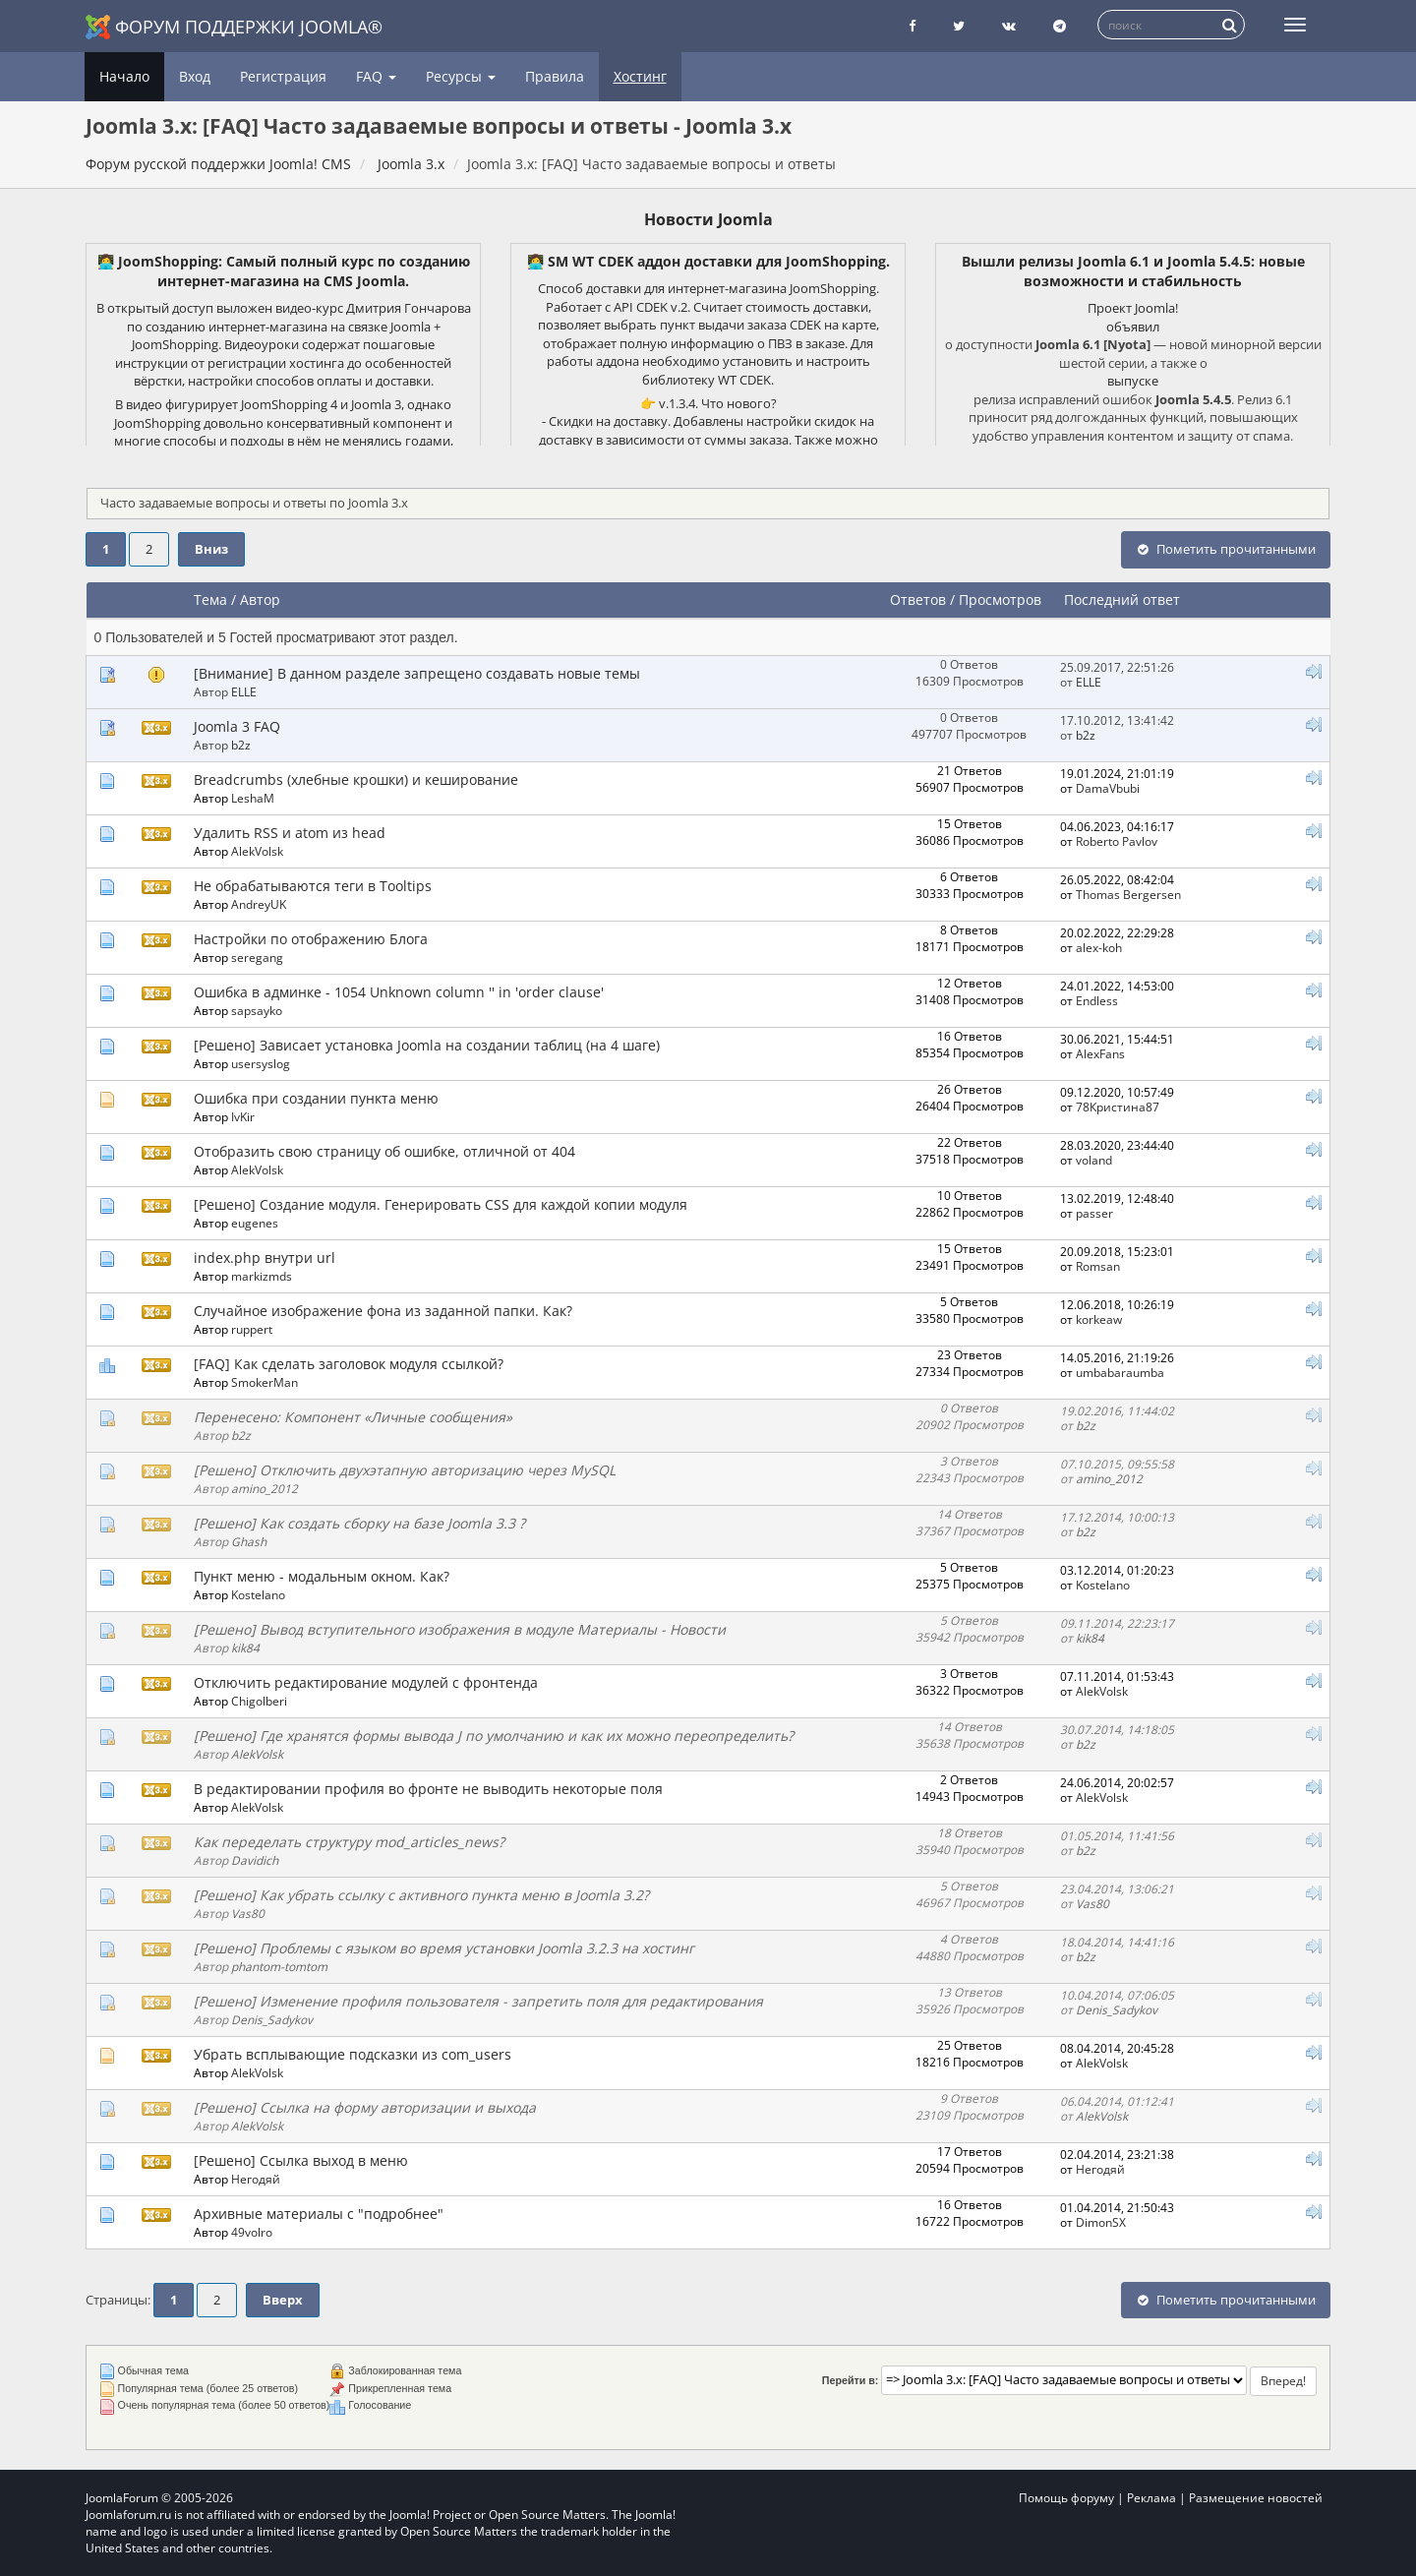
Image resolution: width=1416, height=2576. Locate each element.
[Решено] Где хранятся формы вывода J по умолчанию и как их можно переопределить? (494, 1735)
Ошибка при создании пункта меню (316, 1098)
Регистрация (283, 76)
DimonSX (1101, 2222)
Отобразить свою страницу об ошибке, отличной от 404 (384, 1151)
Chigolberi (259, 1700)
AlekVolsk (257, 851)
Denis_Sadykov (272, 2019)
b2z (241, 744)
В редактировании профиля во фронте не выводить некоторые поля (428, 1788)
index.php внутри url (264, 1257)
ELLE (244, 691)
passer (1094, 1213)
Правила (554, 76)
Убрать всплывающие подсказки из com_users (352, 2054)
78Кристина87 (1117, 1106)
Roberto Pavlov (1116, 841)
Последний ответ (1124, 599)
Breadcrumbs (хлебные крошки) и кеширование (356, 779)
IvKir (243, 1116)
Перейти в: (850, 2380)
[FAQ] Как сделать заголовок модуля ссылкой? (348, 1363)
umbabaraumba (1120, 1372)
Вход (194, 76)
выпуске (1132, 380)
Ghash (248, 1541)
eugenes (254, 1222)
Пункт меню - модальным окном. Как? (321, 1576)
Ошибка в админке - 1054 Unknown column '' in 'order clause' (399, 992)
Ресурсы (461, 76)
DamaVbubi (1108, 788)
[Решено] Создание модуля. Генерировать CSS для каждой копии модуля (440, 1204)
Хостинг (640, 76)
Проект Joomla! (1133, 308)
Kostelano (258, 1594)
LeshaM (252, 798)
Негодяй (255, 2179)
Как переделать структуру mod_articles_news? (349, 1841)
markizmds (261, 1276)
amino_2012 (264, 1488)
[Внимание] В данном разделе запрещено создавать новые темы (417, 673)
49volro (251, 2232)
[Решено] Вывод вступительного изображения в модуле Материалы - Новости (460, 1629)
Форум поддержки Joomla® (234, 27)
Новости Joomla (708, 219)
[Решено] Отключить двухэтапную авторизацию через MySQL (405, 1470)
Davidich (254, 1860)
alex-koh (1099, 947)
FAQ (376, 76)
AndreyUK (258, 904)
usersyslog (260, 1063)
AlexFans (1100, 1053)
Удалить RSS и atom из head (289, 832)
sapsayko (256, 1010)
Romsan (1098, 1266)
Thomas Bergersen (1128, 894)
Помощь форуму (1066, 2497)
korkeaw (1099, 1319)
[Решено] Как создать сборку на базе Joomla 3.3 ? (359, 1523)
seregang (257, 957)
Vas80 (248, 1913)
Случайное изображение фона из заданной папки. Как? (383, 1310)
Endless (1097, 1000)
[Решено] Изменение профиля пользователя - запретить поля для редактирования (478, 2001)
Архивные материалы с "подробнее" (318, 2213)
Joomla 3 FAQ (237, 726)
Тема (210, 599)
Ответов (918, 599)
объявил (1132, 326)
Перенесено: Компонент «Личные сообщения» (353, 1417)
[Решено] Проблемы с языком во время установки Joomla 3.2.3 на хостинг (444, 1948)
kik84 (245, 1647)
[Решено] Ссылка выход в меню (301, 2160)
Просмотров (1000, 599)
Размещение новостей (1256, 2497)
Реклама (1151, 2497)
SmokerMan (264, 1382)
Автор (260, 599)
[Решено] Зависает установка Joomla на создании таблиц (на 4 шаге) (427, 1045)
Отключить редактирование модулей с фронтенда (366, 1682)
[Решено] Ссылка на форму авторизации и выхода (365, 2107)
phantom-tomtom (279, 1966)
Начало (124, 76)
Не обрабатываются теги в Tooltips (313, 885)
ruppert (251, 1329)
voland (1094, 1160)
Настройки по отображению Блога (311, 938)
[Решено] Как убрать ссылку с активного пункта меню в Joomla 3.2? (421, 1895)
